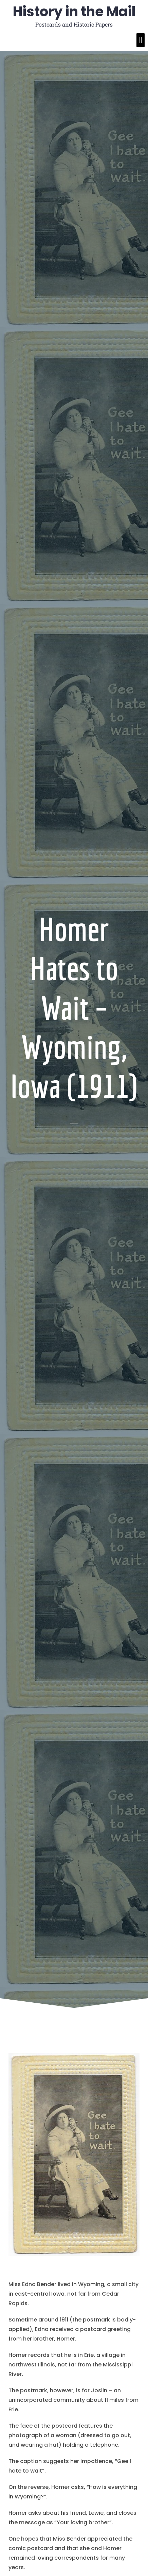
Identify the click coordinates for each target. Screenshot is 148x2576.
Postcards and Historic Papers (74, 24)
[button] (140, 40)
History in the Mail (74, 11)
